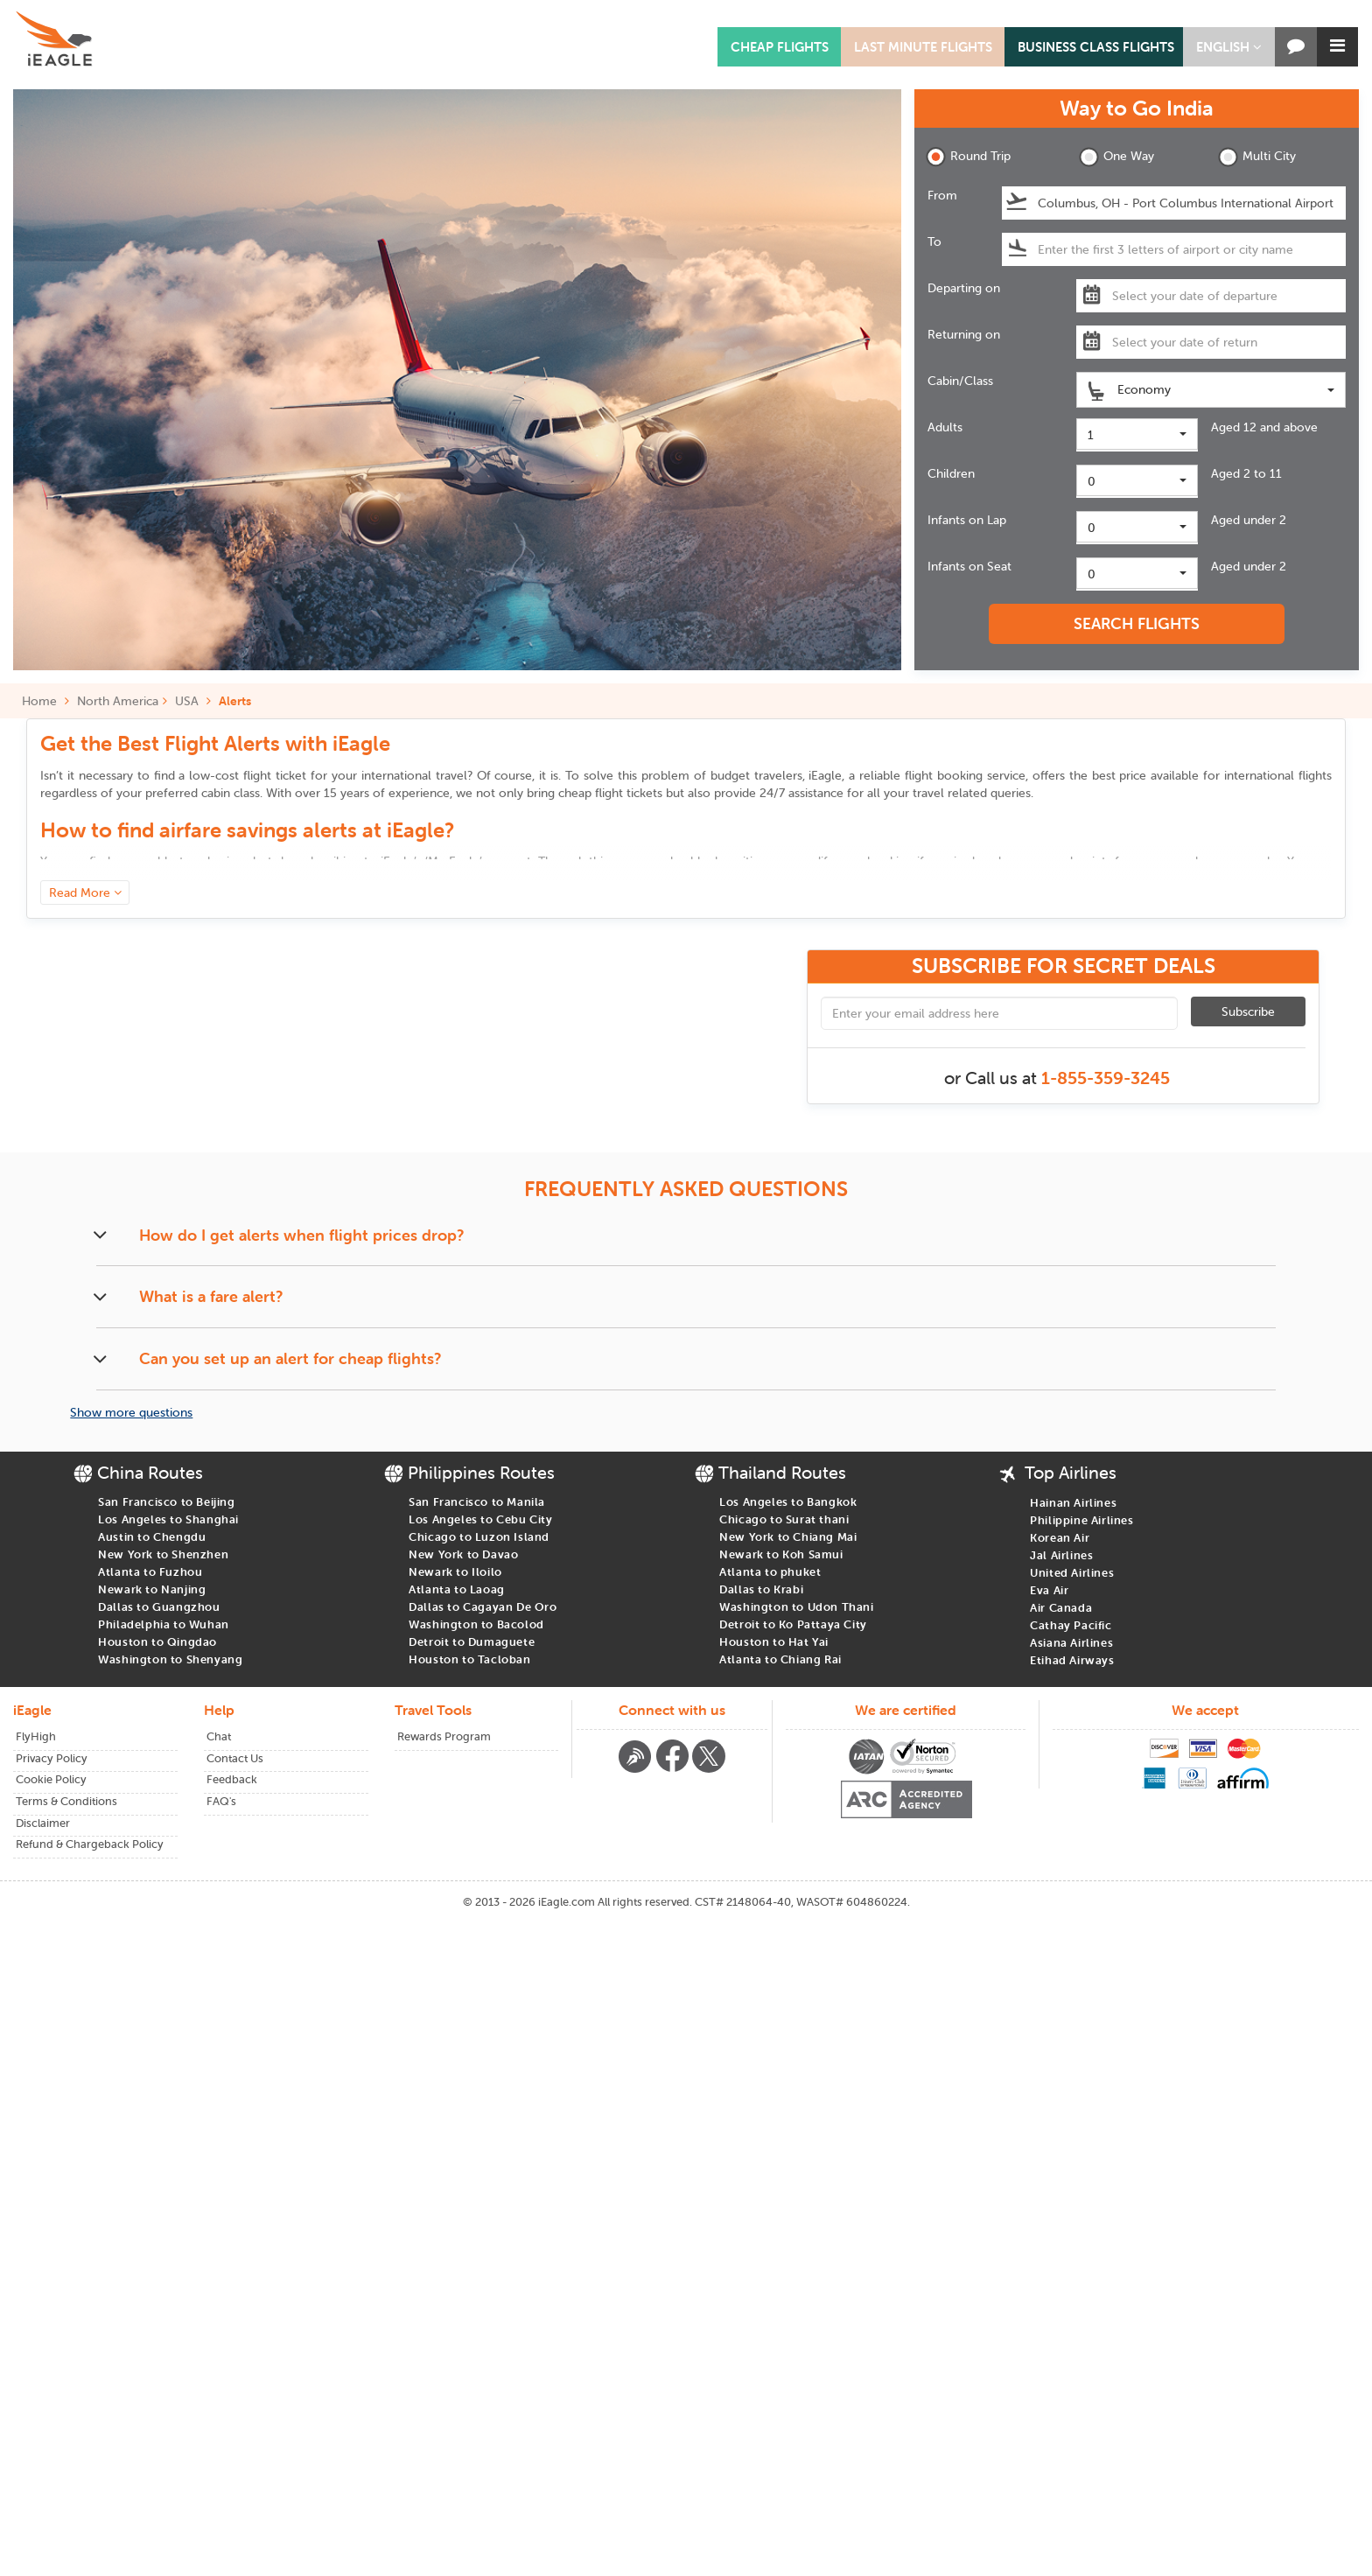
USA (187, 701)
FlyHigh (36, 1736)
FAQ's (221, 1801)
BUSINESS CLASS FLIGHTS (1096, 46)
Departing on (964, 288)
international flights (1278, 775)
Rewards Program (444, 1736)
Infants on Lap (967, 520)
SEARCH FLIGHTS (1137, 623)
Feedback (231, 1779)
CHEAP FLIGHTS (780, 46)
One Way (1116, 157)
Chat (218, 1736)
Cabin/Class (960, 380)
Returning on (964, 334)
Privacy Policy (52, 1758)
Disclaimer (43, 1823)
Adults (945, 427)
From (942, 195)
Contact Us (234, 1758)
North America (117, 701)
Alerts (235, 701)
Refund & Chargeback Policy (90, 1844)
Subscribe (1248, 1011)
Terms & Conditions (66, 1801)
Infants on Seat (970, 566)
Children (951, 473)
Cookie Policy (51, 1779)
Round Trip (968, 157)
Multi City (1257, 157)
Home (45, 701)
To (935, 241)
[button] (1229, 46)
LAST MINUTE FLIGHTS (923, 46)
